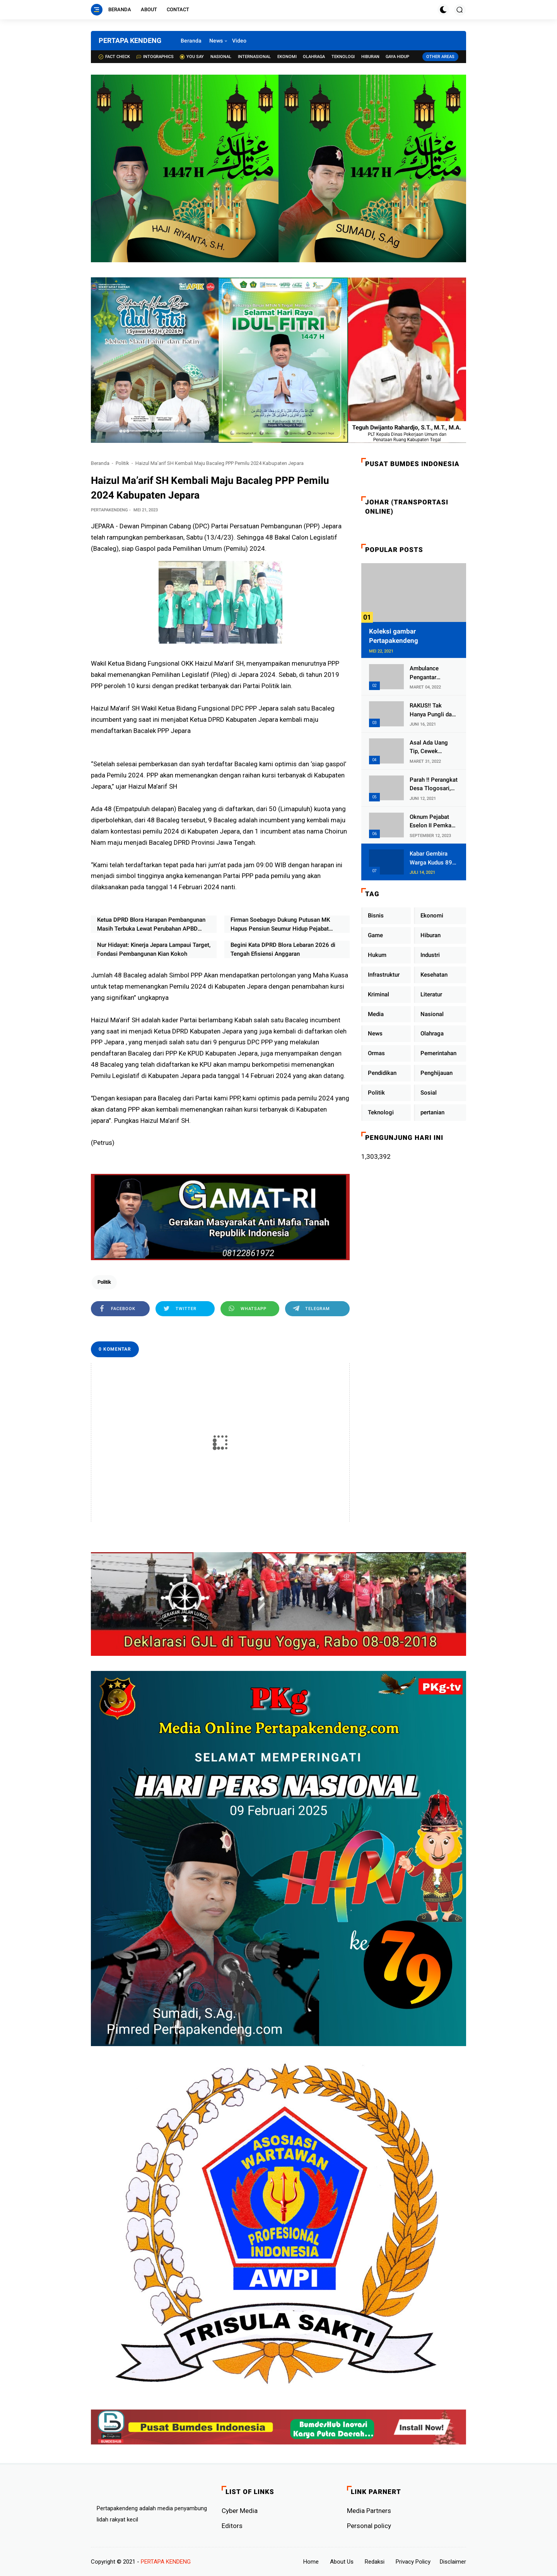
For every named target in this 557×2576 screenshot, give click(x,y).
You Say (192, 56)
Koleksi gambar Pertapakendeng (393, 635)
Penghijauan (436, 1072)
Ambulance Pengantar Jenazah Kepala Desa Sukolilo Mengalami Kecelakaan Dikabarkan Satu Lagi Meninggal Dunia (431, 673)
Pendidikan (382, 1072)
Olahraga (314, 56)
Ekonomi (287, 56)
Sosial (428, 1092)
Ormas (376, 1053)
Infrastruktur (384, 974)
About (149, 9)
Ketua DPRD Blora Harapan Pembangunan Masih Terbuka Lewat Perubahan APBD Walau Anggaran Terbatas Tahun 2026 (151, 924)
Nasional (220, 56)
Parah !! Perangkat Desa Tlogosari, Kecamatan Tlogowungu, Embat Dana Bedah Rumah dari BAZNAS (434, 784)
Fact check (114, 56)
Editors (232, 2526)
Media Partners (369, 2511)
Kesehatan (434, 974)
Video (239, 41)
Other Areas (440, 56)
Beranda (119, 9)
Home (311, 2561)
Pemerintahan (438, 1053)
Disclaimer (453, 2561)
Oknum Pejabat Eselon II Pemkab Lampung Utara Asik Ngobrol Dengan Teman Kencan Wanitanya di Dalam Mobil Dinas (433, 821)
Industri (430, 954)
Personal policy (369, 2526)
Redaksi (374, 2561)
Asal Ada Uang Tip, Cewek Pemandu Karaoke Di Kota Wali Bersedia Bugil (433, 747)
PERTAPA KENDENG (130, 40)
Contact (178, 9)
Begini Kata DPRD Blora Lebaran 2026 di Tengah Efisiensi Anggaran (283, 949)
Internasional (254, 56)
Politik (122, 463)
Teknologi (343, 56)
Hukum (377, 954)
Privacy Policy (413, 2561)
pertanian (432, 1112)
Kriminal (378, 994)
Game (375, 935)
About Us (342, 2561)
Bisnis (376, 915)
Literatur (431, 994)
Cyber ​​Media (240, 2511)
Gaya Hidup (397, 56)
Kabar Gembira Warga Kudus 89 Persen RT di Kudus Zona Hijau (432, 858)
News (216, 41)
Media (376, 1014)
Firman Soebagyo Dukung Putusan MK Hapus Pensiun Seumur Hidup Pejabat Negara (280, 924)
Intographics (155, 56)
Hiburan (370, 56)
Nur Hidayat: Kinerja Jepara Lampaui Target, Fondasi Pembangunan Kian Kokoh (153, 949)
